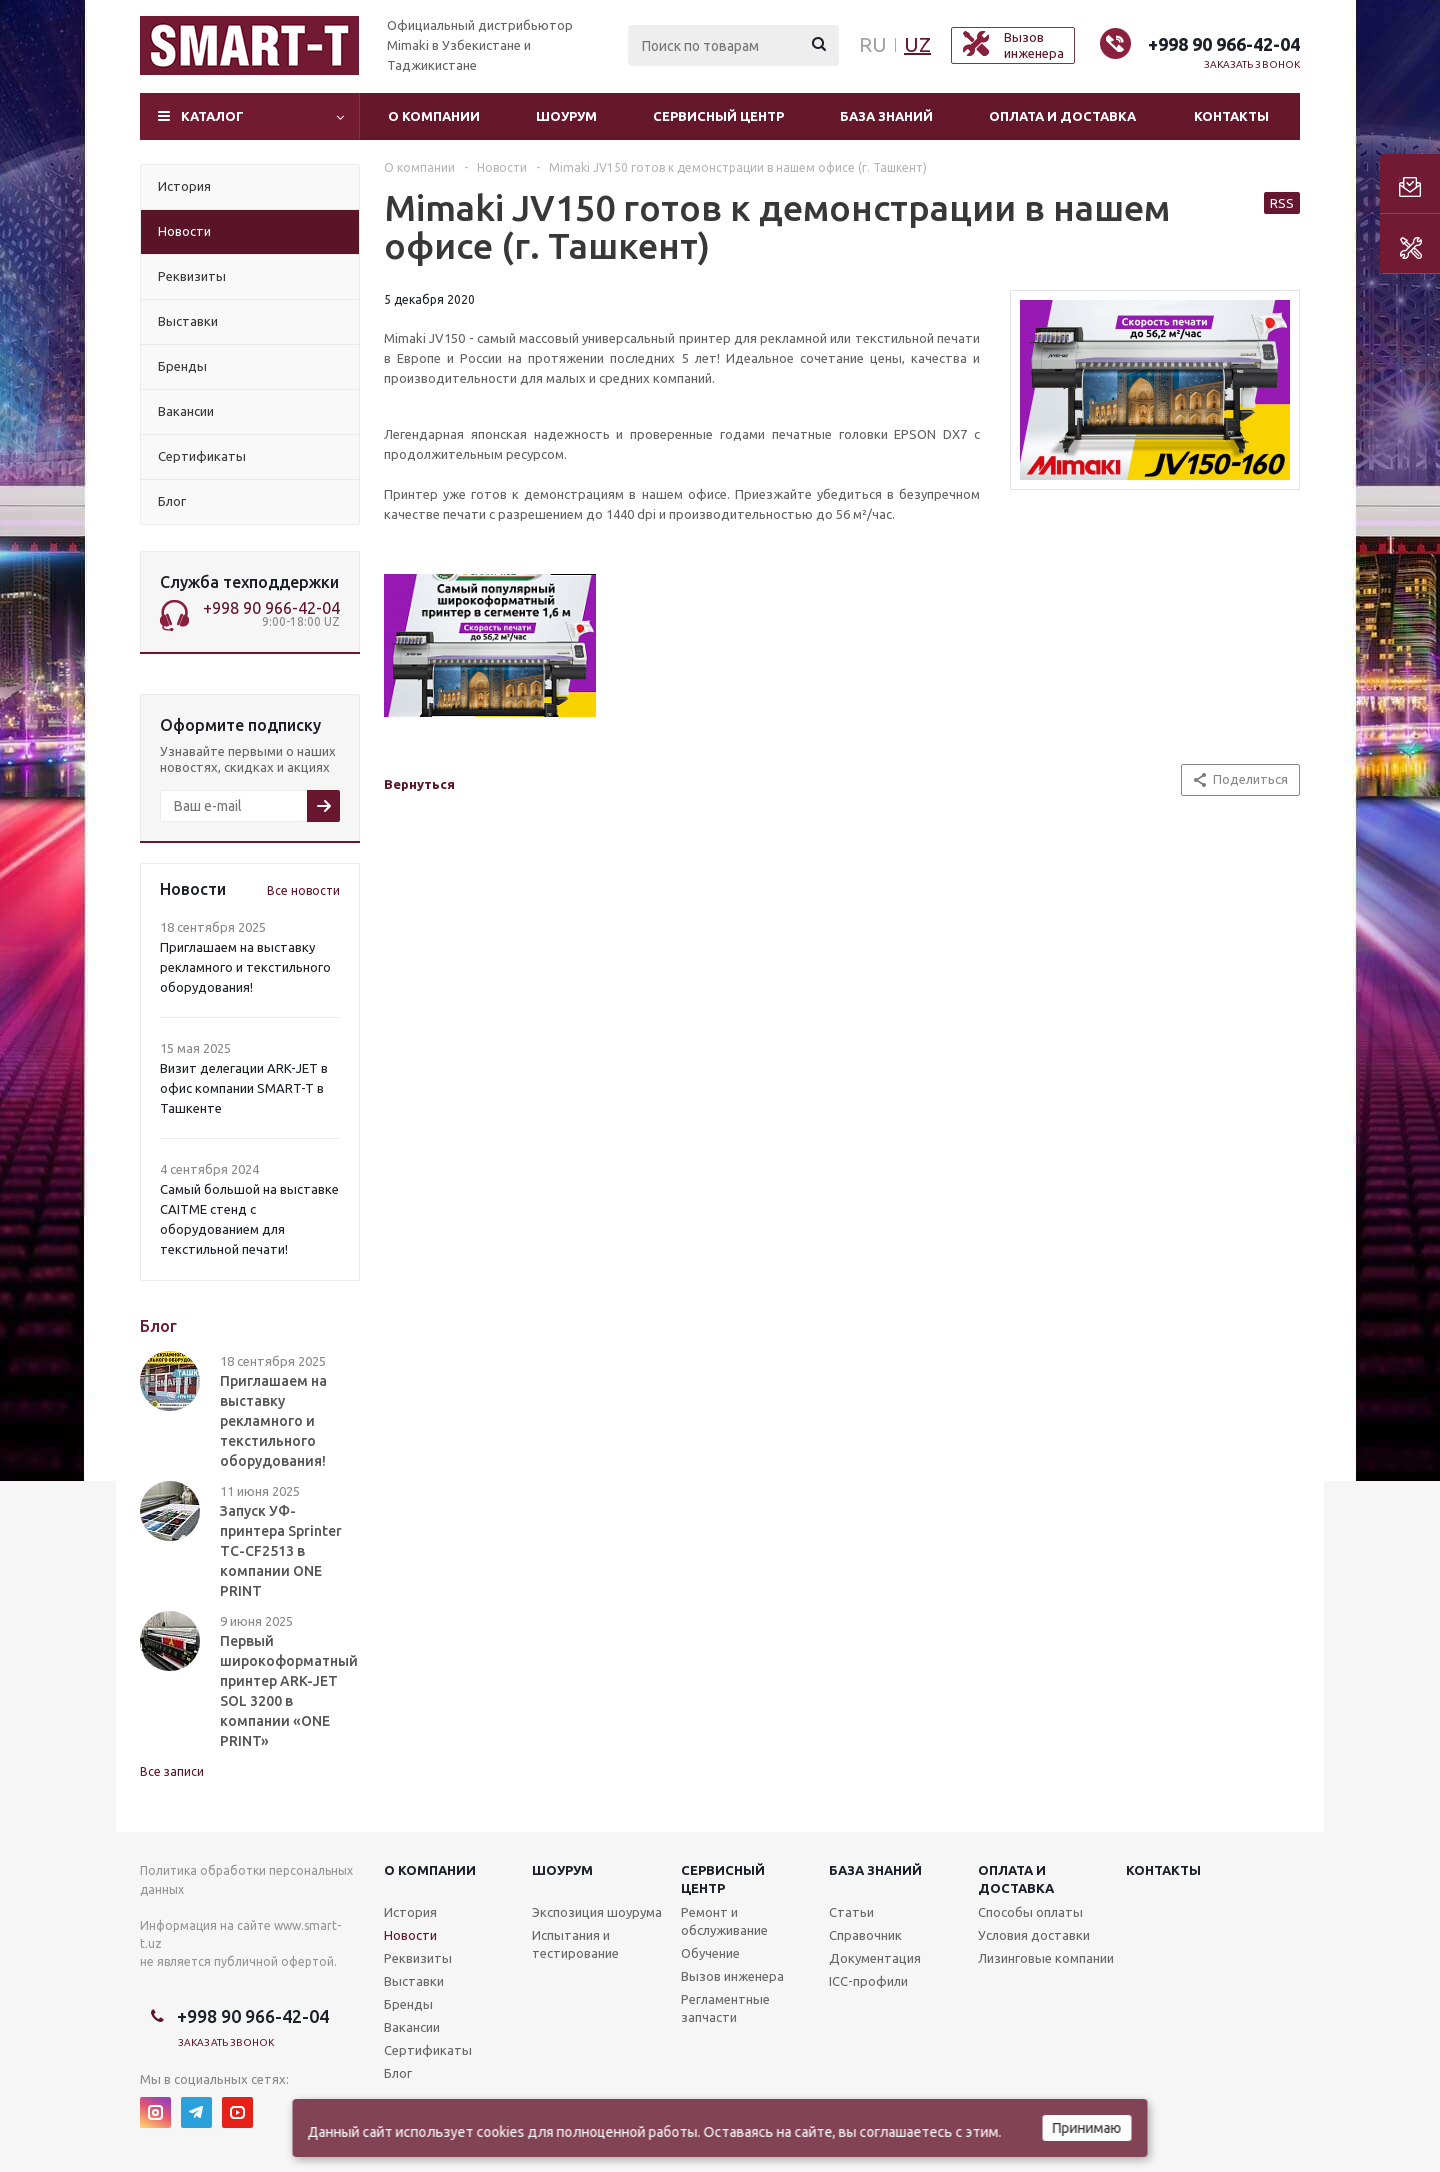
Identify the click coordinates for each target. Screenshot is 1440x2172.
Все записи (172, 1771)
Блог (398, 2073)
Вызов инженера (732, 1976)
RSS (1282, 203)
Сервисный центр (718, 116)
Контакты (1231, 116)
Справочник (865, 1935)
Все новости (303, 890)
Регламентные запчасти (725, 2008)
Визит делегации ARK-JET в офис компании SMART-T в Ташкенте (244, 1088)
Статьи (851, 1912)
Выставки (414, 1981)
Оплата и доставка (1062, 116)
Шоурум (566, 116)
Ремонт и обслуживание (724, 1921)
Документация (875, 1958)
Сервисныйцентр (723, 1879)
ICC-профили (868, 1981)
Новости (410, 1935)
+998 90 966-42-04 (1224, 44)
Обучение (710, 1953)
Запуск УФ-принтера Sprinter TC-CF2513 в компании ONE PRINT (281, 1551)
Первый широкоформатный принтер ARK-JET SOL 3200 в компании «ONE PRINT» (289, 1691)
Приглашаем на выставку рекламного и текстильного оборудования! (245, 967)
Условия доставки (1034, 1935)
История (410, 1912)
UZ (917, 44)
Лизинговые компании (1046, 1958)
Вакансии (412, 2027)
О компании (434, 116)
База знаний (886, 116)
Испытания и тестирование (575, 1944)
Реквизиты (418, 1958)
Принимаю (1087, 2128)
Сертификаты (428, 2050)
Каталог (212, 116)
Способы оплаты (1030, 1912)
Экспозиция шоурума (597, 1912)
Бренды (408, 2004)
